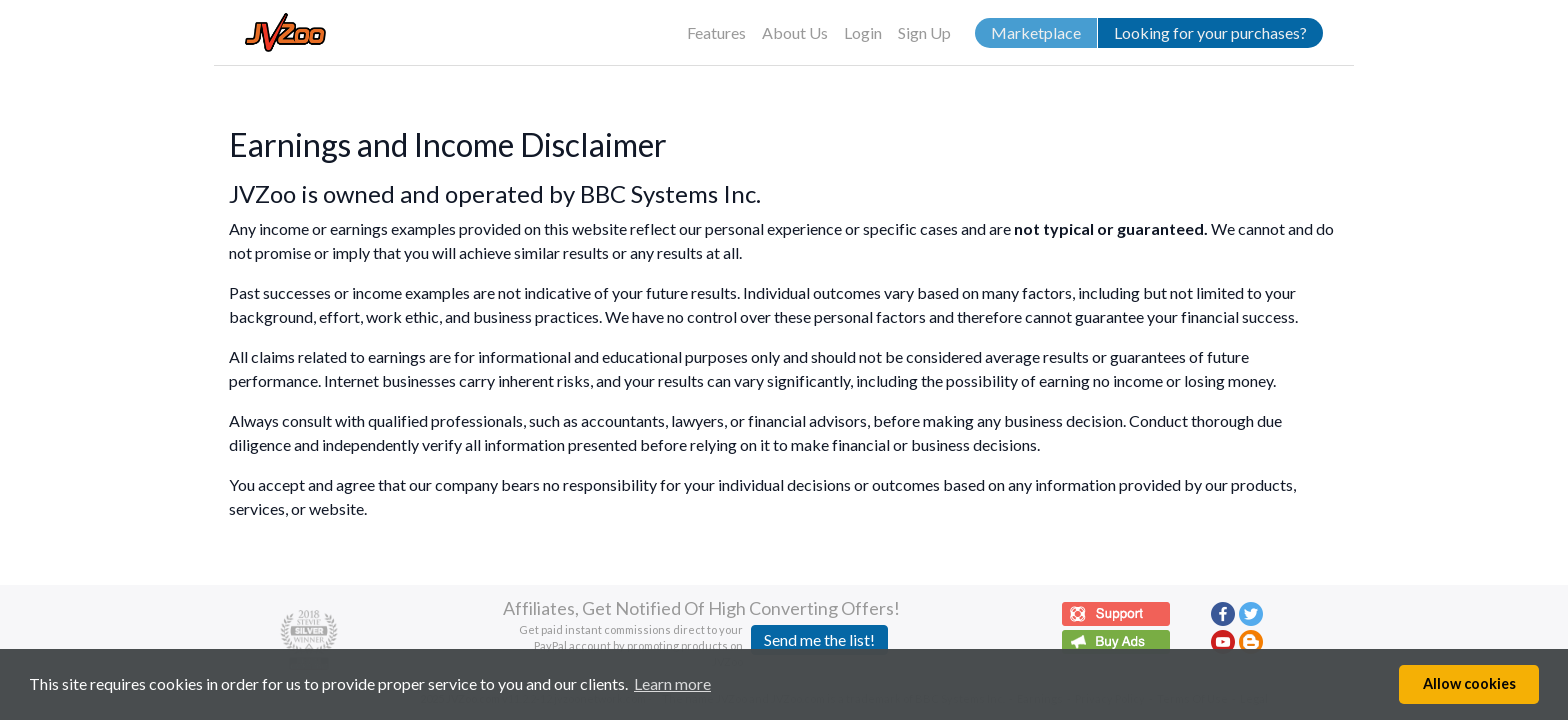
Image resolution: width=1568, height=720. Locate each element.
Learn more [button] (672, 683)
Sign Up (924, 32)
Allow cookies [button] (1469, 683)
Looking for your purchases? (1210, 32)
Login (863, 32)
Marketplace (1036, 32)
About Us (795, 32)
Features (716, 32)
